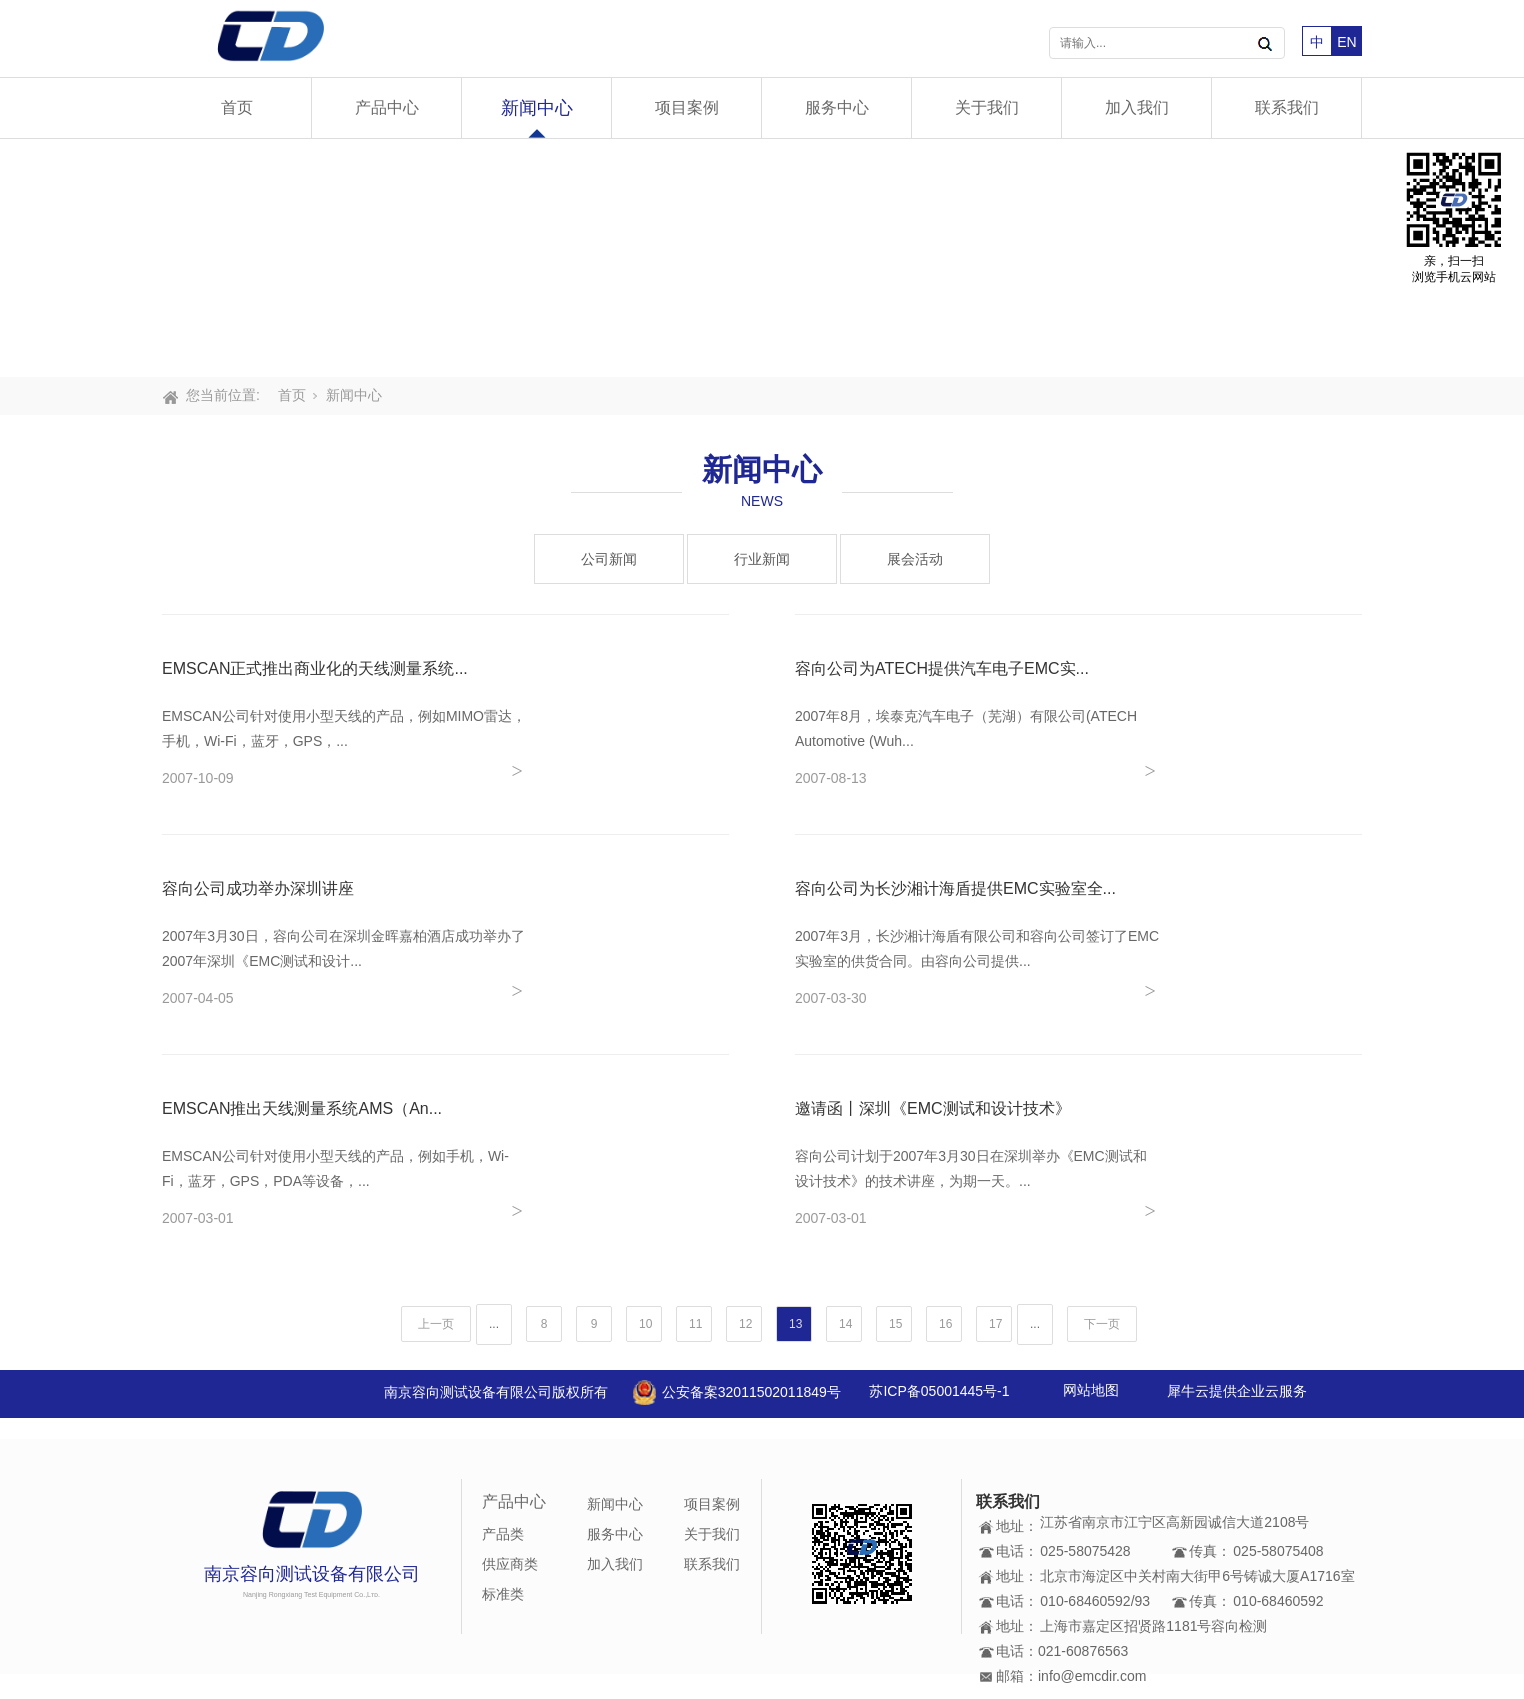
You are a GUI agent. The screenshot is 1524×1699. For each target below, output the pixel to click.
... (494, 1324)
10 (645, 1324)
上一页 (436, 1324)
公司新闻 (609, 559)
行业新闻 (762, 559)
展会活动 (915, 559)
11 (695, 1324)
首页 (237, 107)
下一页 (1102, 1324)
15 (895, 1324)
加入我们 (1137, 107)
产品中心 (387, 107)
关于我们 (987, 107)
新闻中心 (537, 108)
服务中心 (837, 107)
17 (995, 1324)
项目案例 (687, 107)
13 (795, 1324)
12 (745, 1324)
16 (945, 1324)
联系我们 (1287, 107)
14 (845, 1324)
